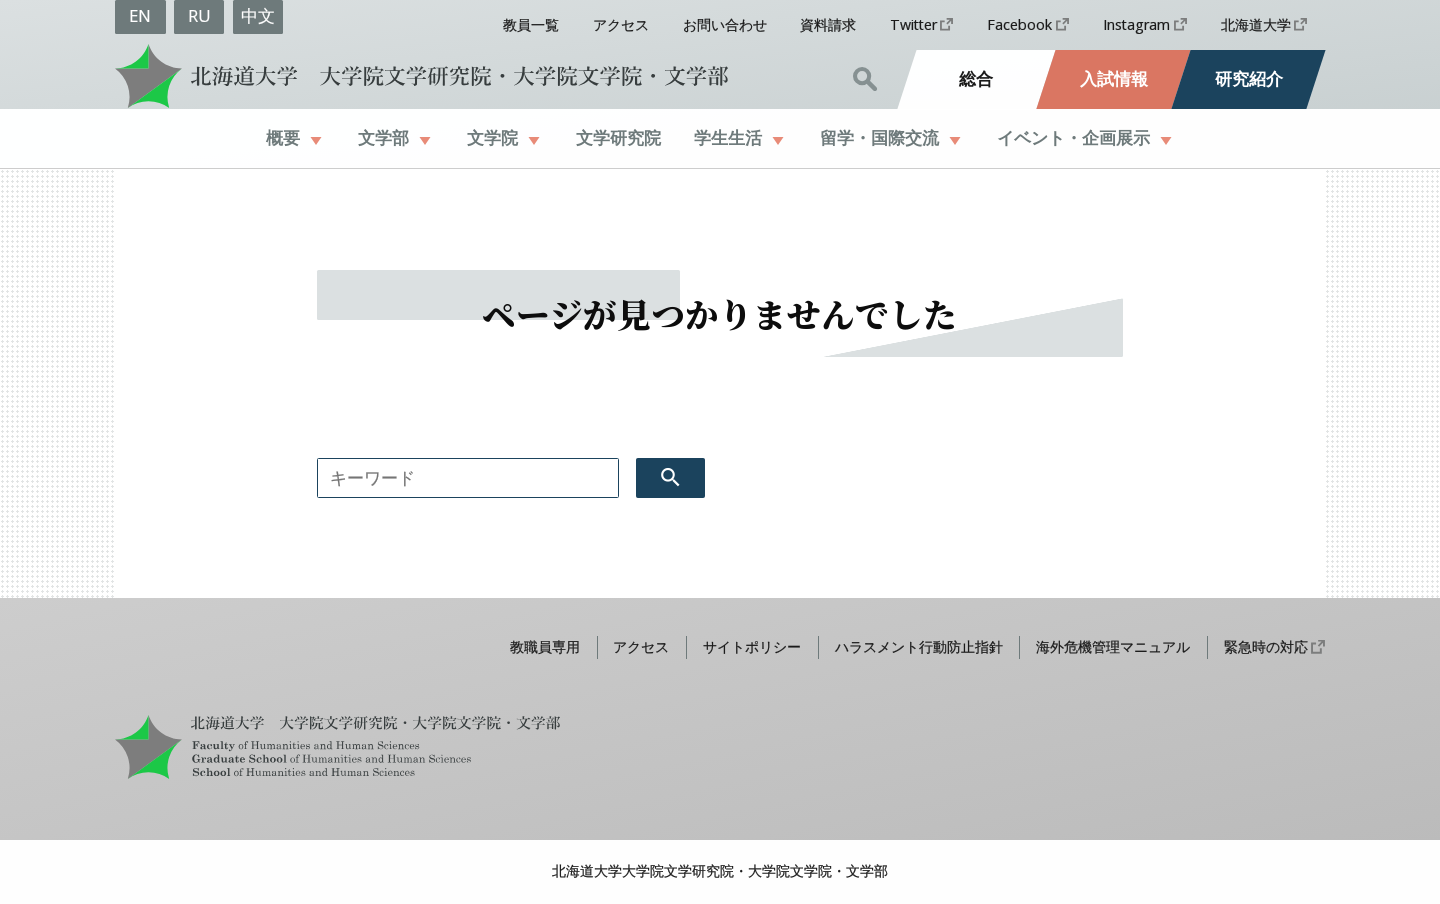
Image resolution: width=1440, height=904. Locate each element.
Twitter (913, 24)
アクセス (621, 24)
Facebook (1019, 24)
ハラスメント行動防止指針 (919, 646)
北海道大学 (1256, 24)
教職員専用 (545, 646)
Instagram (1136, 24)
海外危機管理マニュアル (1113, 646)
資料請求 (828, 24)
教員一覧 (531, 24)
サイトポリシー (752, 646)
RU (199, 15)
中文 (258, 15)
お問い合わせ (725, 24)
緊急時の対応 (1266, 646)
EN (140, 15)
